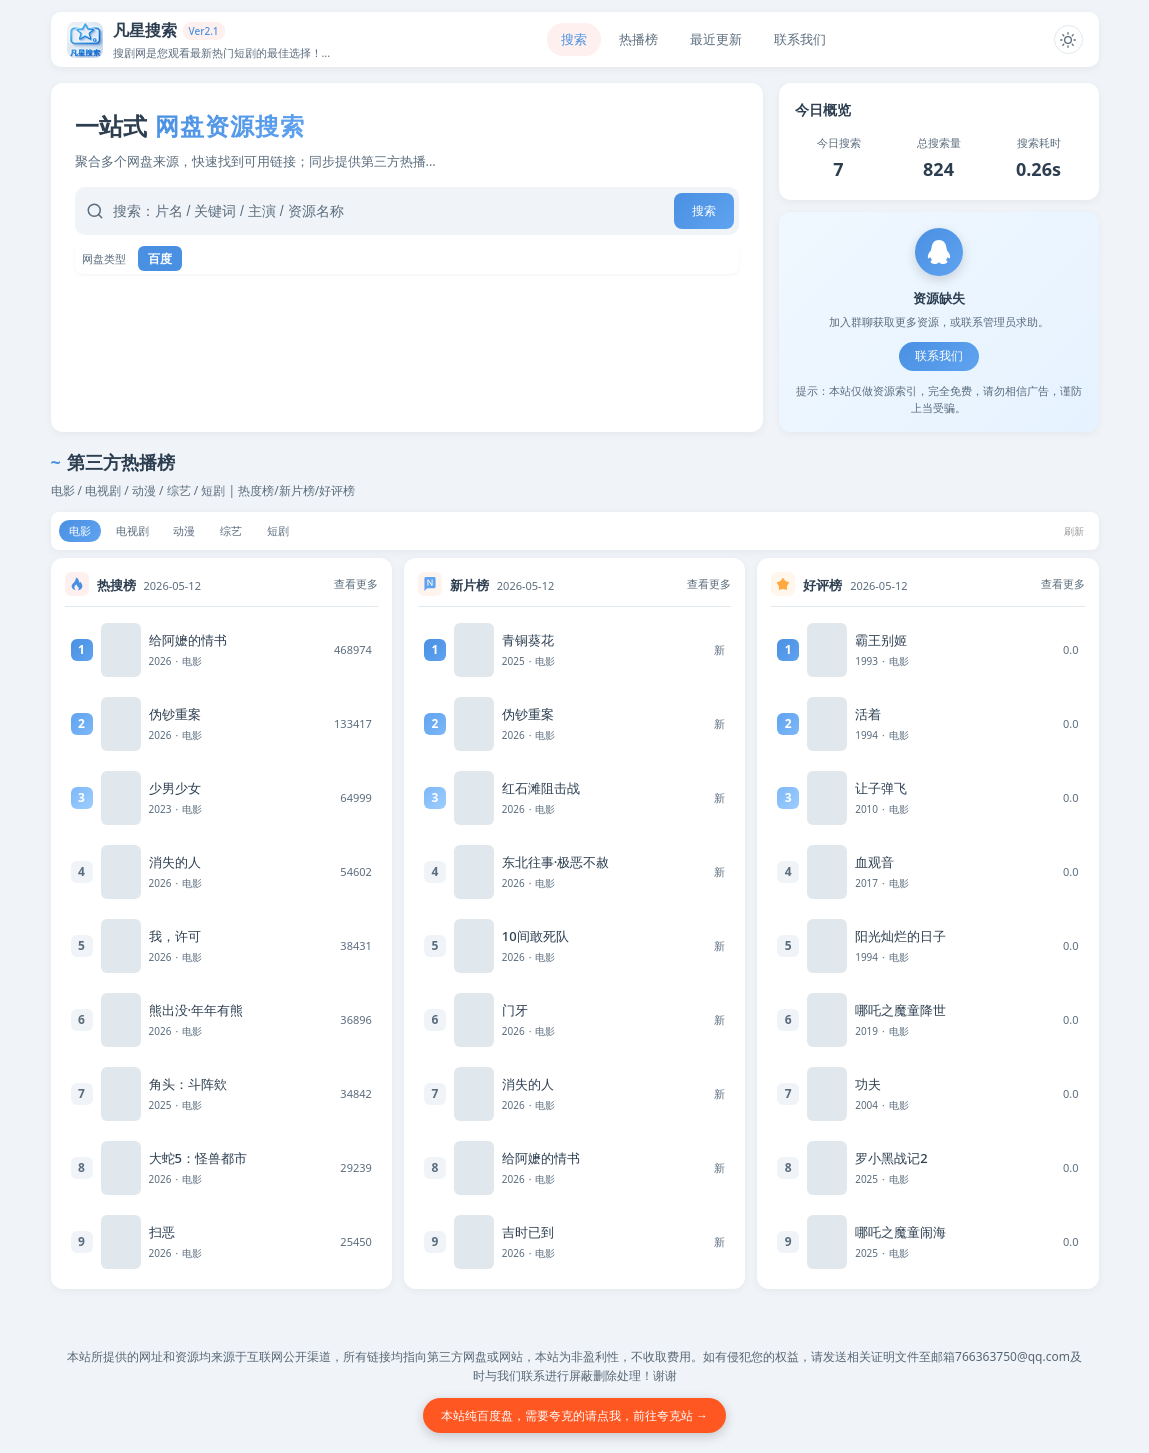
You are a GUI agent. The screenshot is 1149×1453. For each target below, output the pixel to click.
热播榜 (636, 39)
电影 (83, 532)
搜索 (572, 39)
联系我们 (939, 356)
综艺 (251, 532)
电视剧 (141, 532)
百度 (160, 258)
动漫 (199, 532)
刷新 (1072, 532)
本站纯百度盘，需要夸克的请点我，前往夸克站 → (574, 1415)
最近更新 (714, 39)
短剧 (303, 532)
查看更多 (356, 587)
